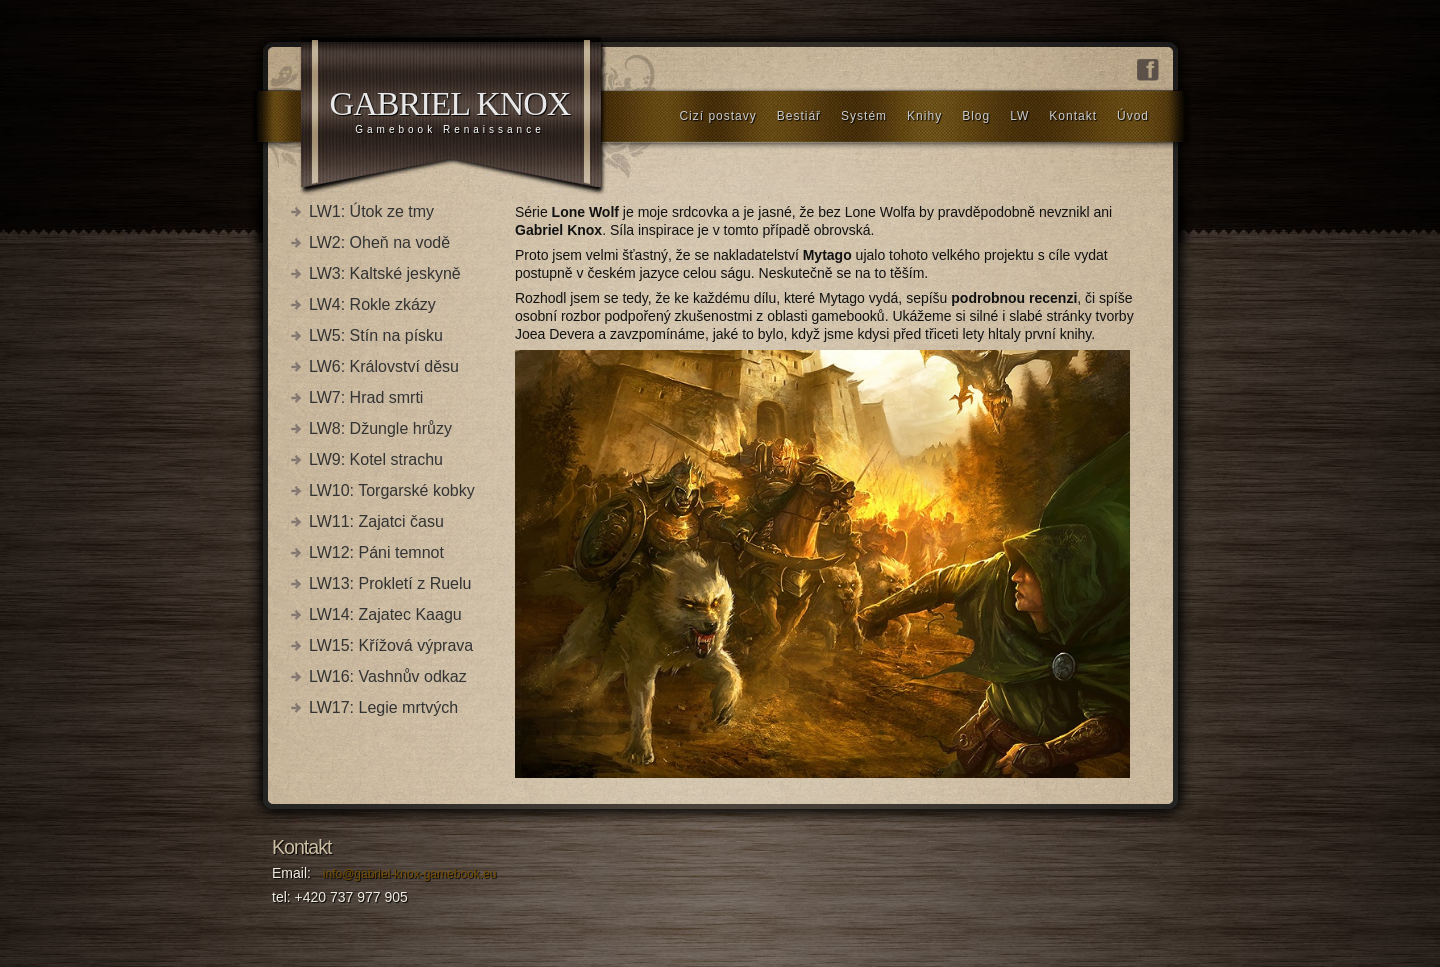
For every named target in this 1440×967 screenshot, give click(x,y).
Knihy (924, 116)
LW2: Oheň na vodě (379, 242)
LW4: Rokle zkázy (372, 304)
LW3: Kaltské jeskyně (385, 273)
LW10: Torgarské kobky (392, 490)
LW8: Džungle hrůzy (380, 428)
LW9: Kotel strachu (376, 459)
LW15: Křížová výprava (391, 645)
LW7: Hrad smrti (366, 397)
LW (1019, 116)
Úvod (1133, 116)
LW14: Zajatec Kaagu (385, 614)
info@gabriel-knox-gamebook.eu (410, 874)
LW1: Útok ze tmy (371, 211)
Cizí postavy (717, 116)
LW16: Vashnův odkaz (388, 676)
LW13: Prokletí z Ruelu (390, 583)
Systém (864, 116)
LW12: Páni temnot (376, 552)
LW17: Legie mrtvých (383, 707)
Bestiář (799, 116)
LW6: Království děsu (384, 366)
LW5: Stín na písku (376, 335)
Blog (976, 116)
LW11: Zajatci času (376, 521)
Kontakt (1073, 116)
